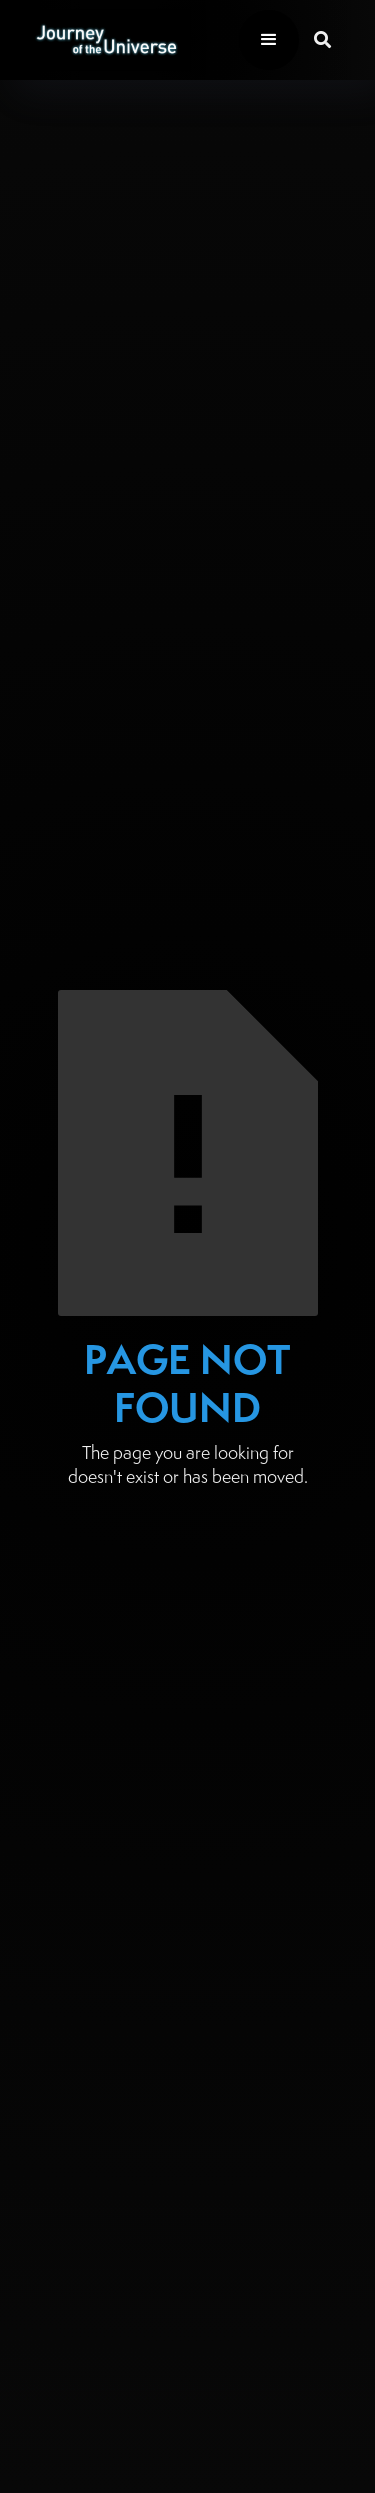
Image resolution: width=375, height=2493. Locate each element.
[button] (269, 40)
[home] (101, 39)
